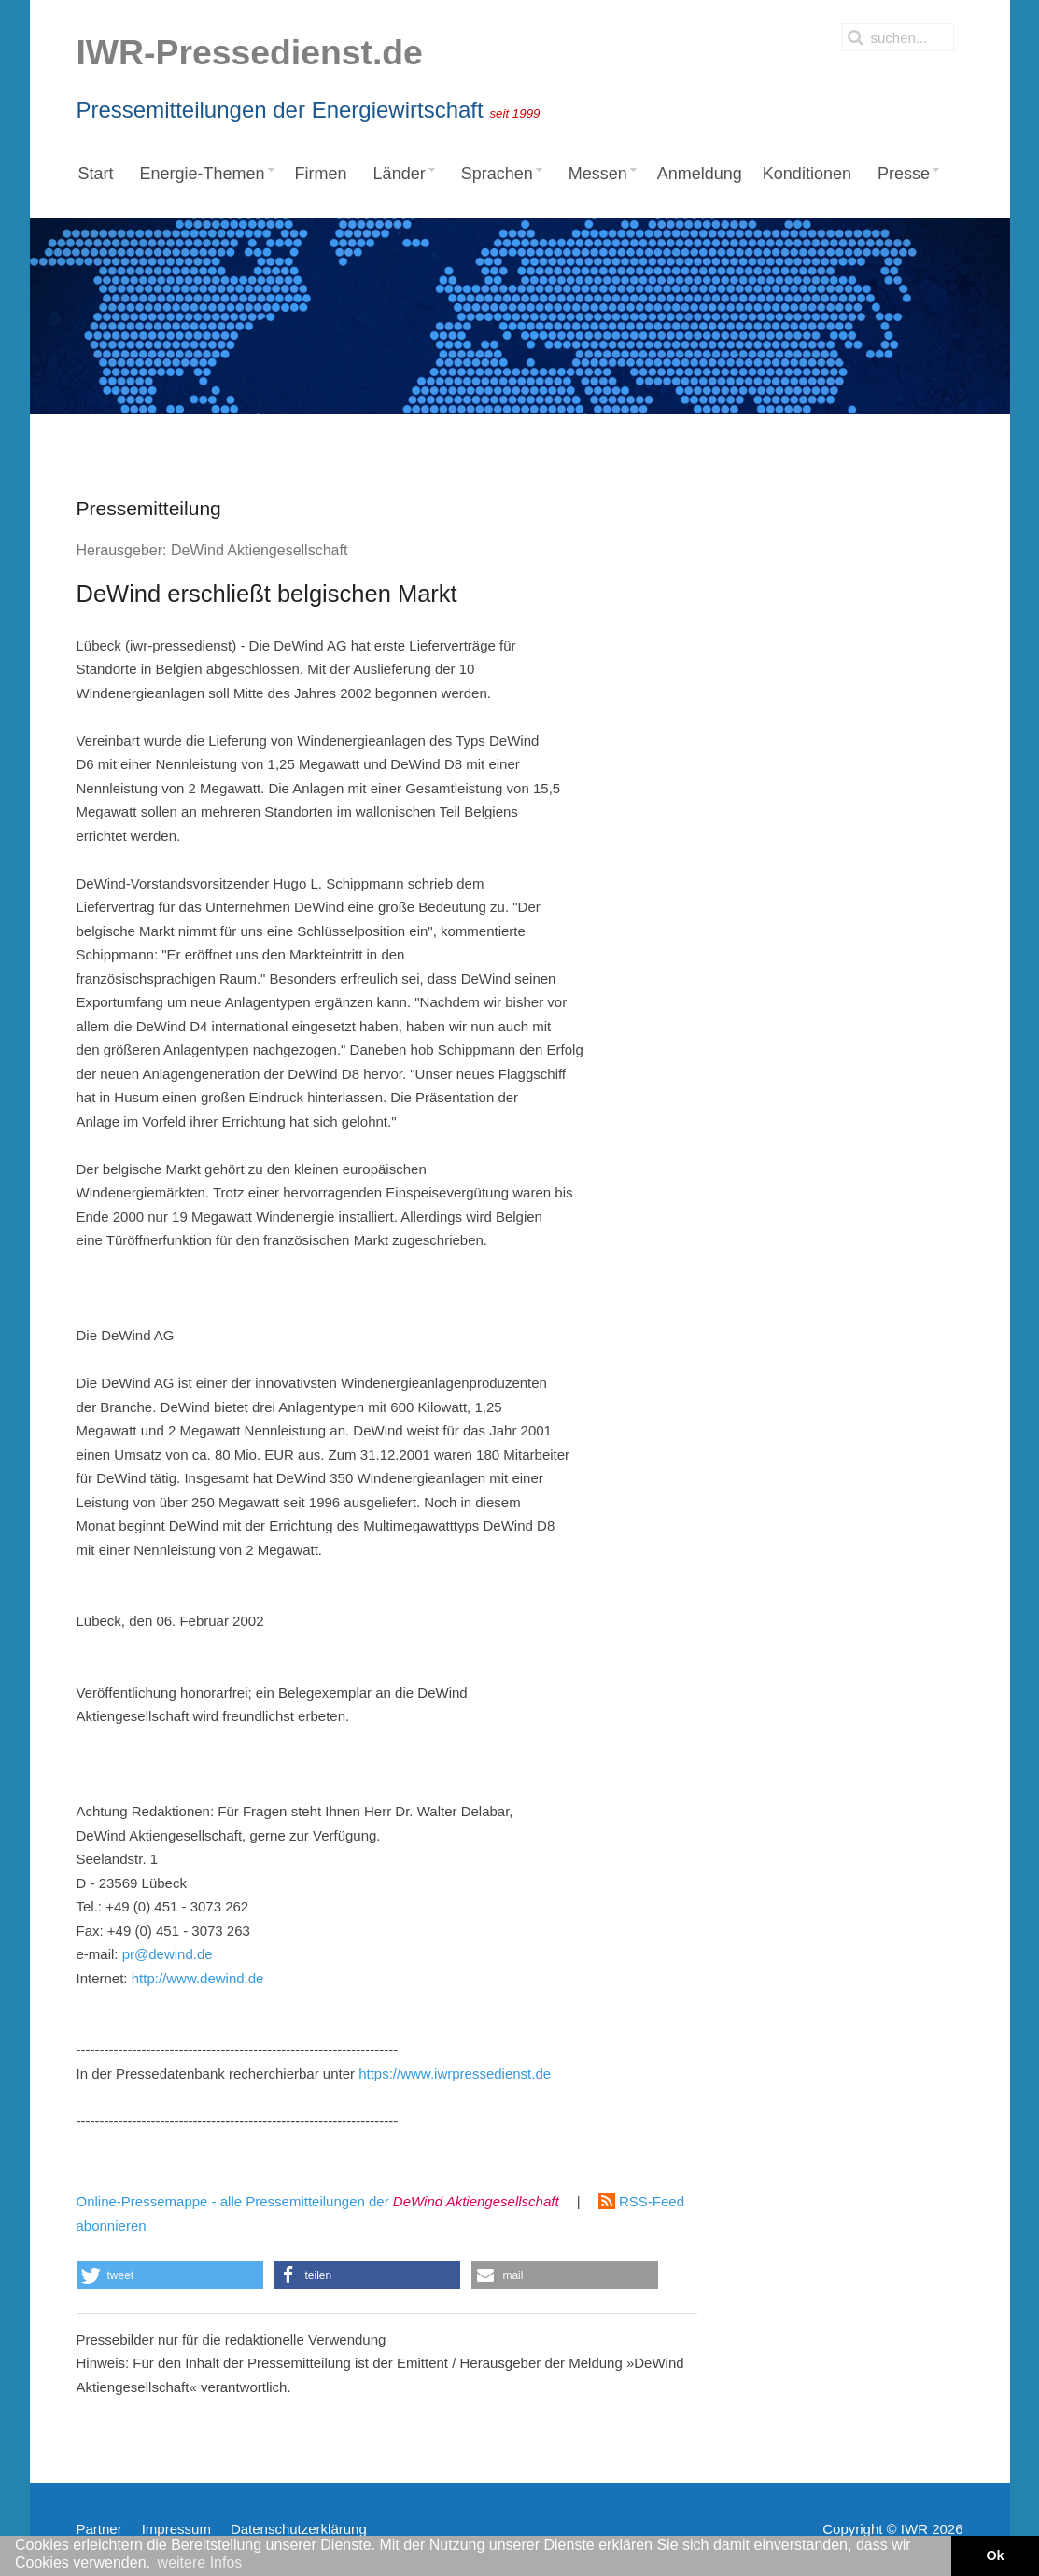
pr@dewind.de (167, 1954)
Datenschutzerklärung (299, 2529)
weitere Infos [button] (200, 2562)
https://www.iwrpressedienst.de (454, 2073)
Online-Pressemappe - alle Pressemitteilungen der (318, 2201)
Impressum (176, 2529)
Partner (99, 2529)
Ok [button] (995, 2555)
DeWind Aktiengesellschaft (259, 550)
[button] (170, 2275)
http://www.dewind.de (198, 1978)
